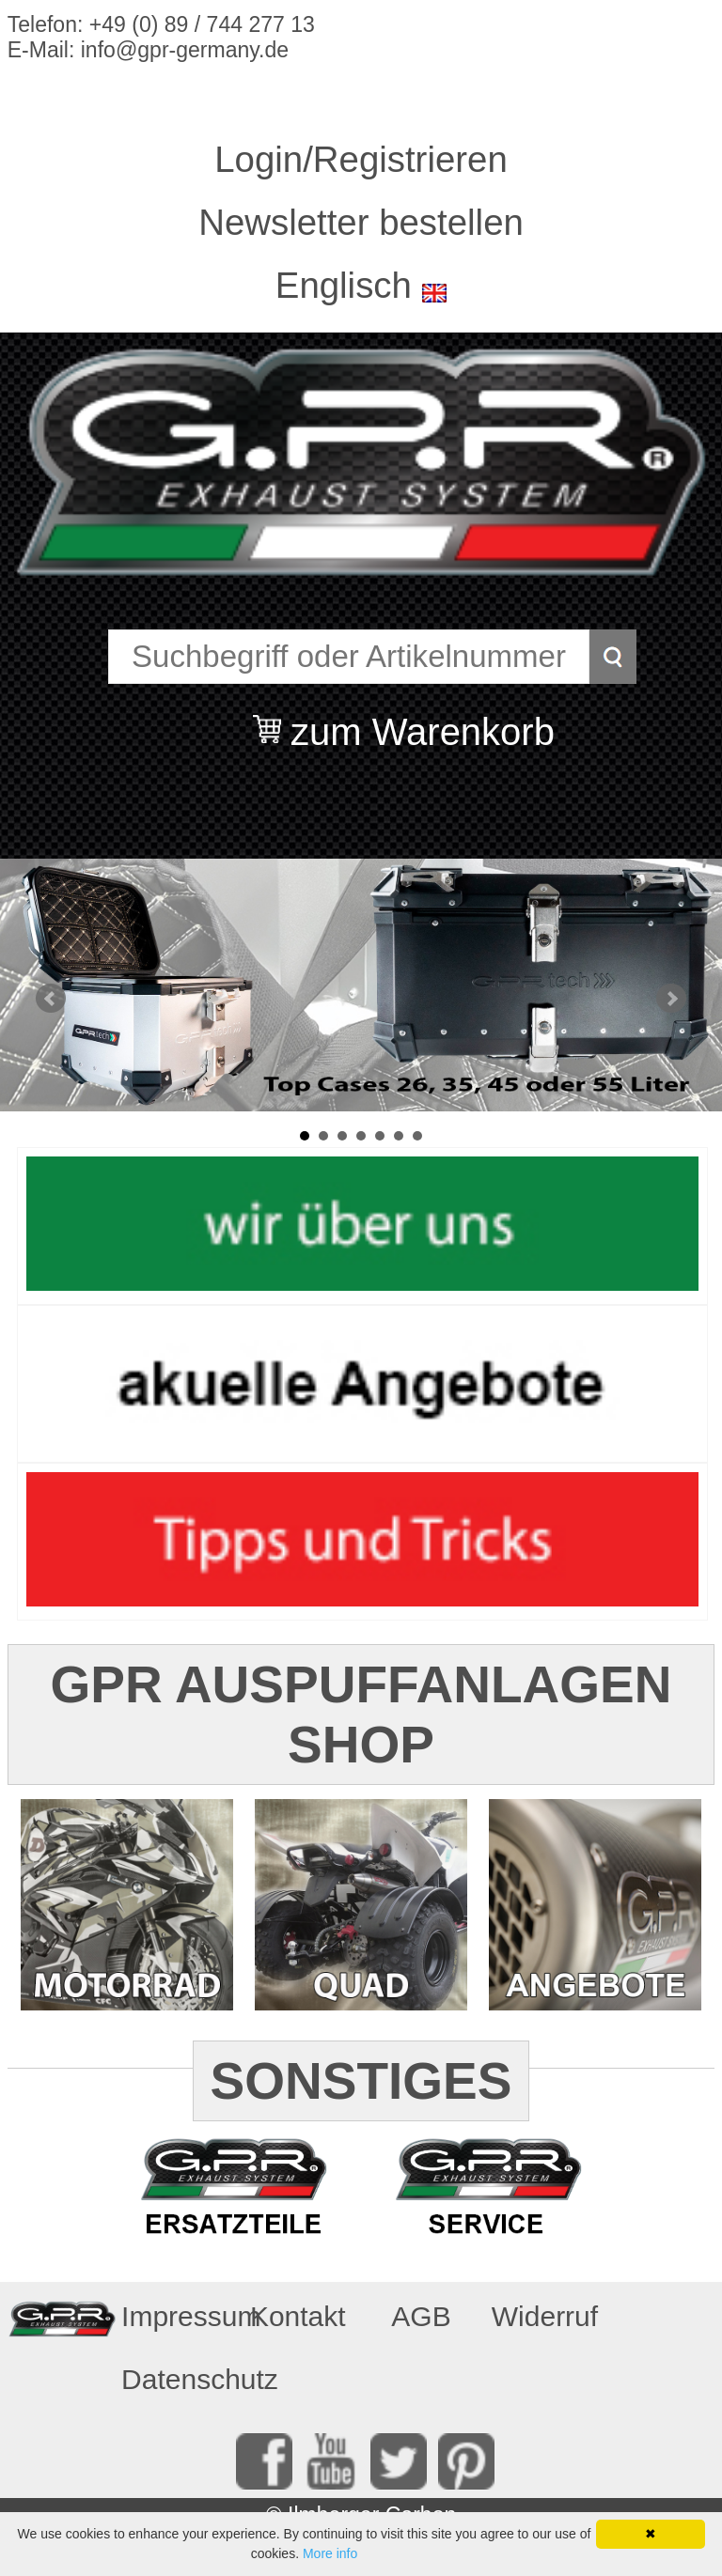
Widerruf (545, 2316)
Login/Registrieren (361, 159)
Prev (51, 999)
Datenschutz (176, 2379)
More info (330, 2553)
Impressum (176, 2316)
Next (671, 999)
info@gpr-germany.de (185, 50)
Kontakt (298, 2316)
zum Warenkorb (422, 720)
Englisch (343, 285)
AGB (420, 2316)
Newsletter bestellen (361, 222)
